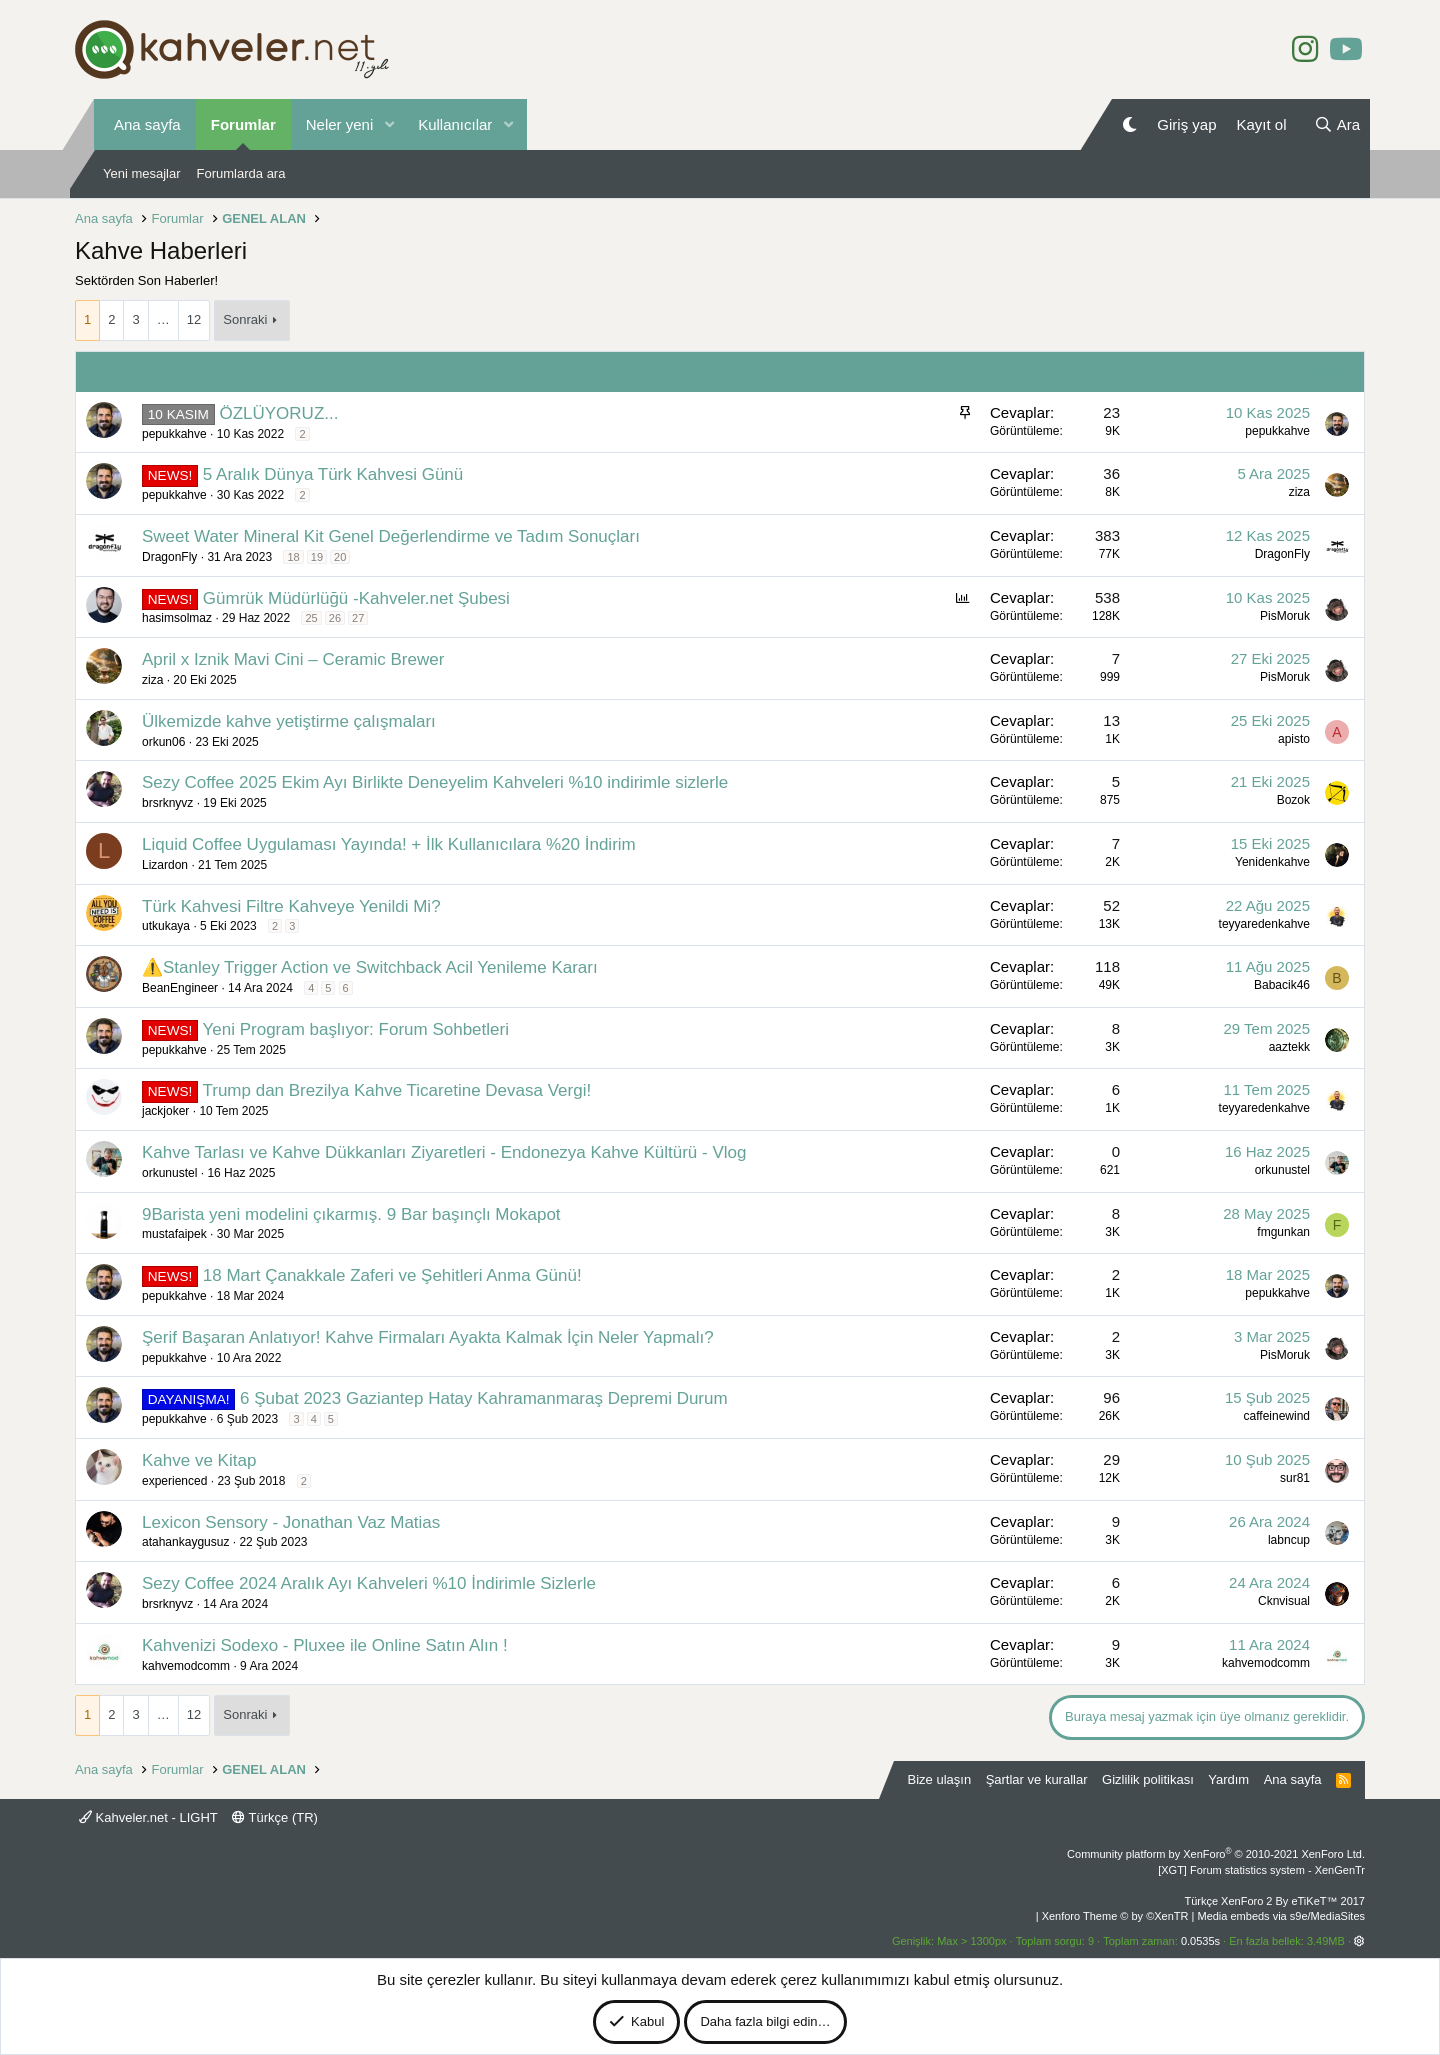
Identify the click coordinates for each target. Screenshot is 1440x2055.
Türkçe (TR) (275, 1817)
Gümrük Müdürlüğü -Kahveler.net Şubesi (356, 598)
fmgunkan (1283, 1232)
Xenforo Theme (1115, 1916)
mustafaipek (174, 1234)
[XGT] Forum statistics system (1261, 1870)
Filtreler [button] (1316, 371)
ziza (1299, 492)
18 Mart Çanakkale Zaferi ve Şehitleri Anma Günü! (392, 1275)
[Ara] (1337, 124)
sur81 (1295, 1478)
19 (317, 557)
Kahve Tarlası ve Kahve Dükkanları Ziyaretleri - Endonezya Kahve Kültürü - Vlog (444, 1152)
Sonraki (245, 319)
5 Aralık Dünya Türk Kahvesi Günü (333, 474)
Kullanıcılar (455, 124)
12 (194, 319)
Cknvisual (1284, 1601)
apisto (1294, 739)
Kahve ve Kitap (199, 1460)
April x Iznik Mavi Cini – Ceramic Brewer (293, 659)
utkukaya (166, 926)
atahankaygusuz (185, 1542)
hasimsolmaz (177, 618)
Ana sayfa (147, 124)
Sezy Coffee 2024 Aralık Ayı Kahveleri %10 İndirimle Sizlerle (369, 1583)
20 (340, 557)
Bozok (1293, 800)
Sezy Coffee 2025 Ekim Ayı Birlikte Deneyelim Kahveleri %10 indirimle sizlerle (435, 782)
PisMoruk (1285, 616)
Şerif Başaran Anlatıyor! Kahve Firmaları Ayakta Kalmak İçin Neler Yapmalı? (428, 1337)
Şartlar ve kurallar (1037, 1779)
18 (293, 557)
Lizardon (165, 865)
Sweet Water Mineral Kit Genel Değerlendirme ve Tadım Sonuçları (391, 536)
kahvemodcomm (186, 1666)
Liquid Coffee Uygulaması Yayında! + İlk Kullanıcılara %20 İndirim (389, 844)
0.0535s (1200, 1941)
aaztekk (1289, 1047)
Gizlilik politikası (1148, 1779)
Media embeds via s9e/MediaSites (1281, 1916)
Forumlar (243, 124)
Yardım (1228, 1779)
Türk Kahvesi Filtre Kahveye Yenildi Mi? (291, 906)
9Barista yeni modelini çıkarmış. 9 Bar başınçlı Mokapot (351, 1214)
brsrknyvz (167, 803)
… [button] (163, 319)
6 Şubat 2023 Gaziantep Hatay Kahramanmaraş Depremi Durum (484, 1398)
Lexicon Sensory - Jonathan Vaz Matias (291, 1522)
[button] (389, 124)
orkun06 (163, 742)
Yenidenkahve (1272, 862)
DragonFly (169, 557)
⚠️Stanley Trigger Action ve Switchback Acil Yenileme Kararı (370, 967)
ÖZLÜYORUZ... (278, 413)
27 (358, 618)
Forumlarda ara (241, 173)
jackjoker (165, 1111)
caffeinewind (1277, 1416)
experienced (174, 1481)
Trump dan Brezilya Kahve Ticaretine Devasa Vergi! (396, 1090)
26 (335, 618)
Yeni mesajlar (142, 173)
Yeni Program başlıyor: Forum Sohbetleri (355, 1029)
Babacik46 (1282, 985)
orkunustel (169, 1173)
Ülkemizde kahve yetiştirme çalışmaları (289, 721)
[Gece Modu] (1129, 124)
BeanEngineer (180, 988)
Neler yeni (340, 124)
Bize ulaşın (940, 1779)
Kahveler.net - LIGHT (148, 1817)
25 (311, 618)
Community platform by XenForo (1216, 1854)
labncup (1289, 1540)
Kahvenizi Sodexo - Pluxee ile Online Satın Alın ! (325, 1645)
